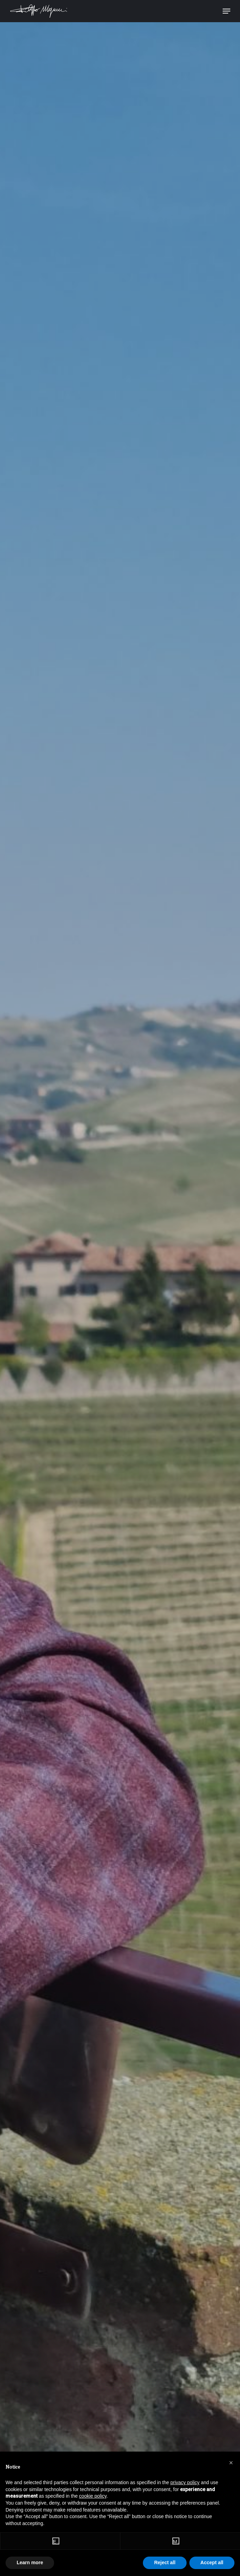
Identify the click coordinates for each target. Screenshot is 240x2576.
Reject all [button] (164, 2562)
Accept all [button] (211, 2562)
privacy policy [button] (184, 2482)
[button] (231, 2462)
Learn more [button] (30, 2562)
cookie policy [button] (92, 2496)
